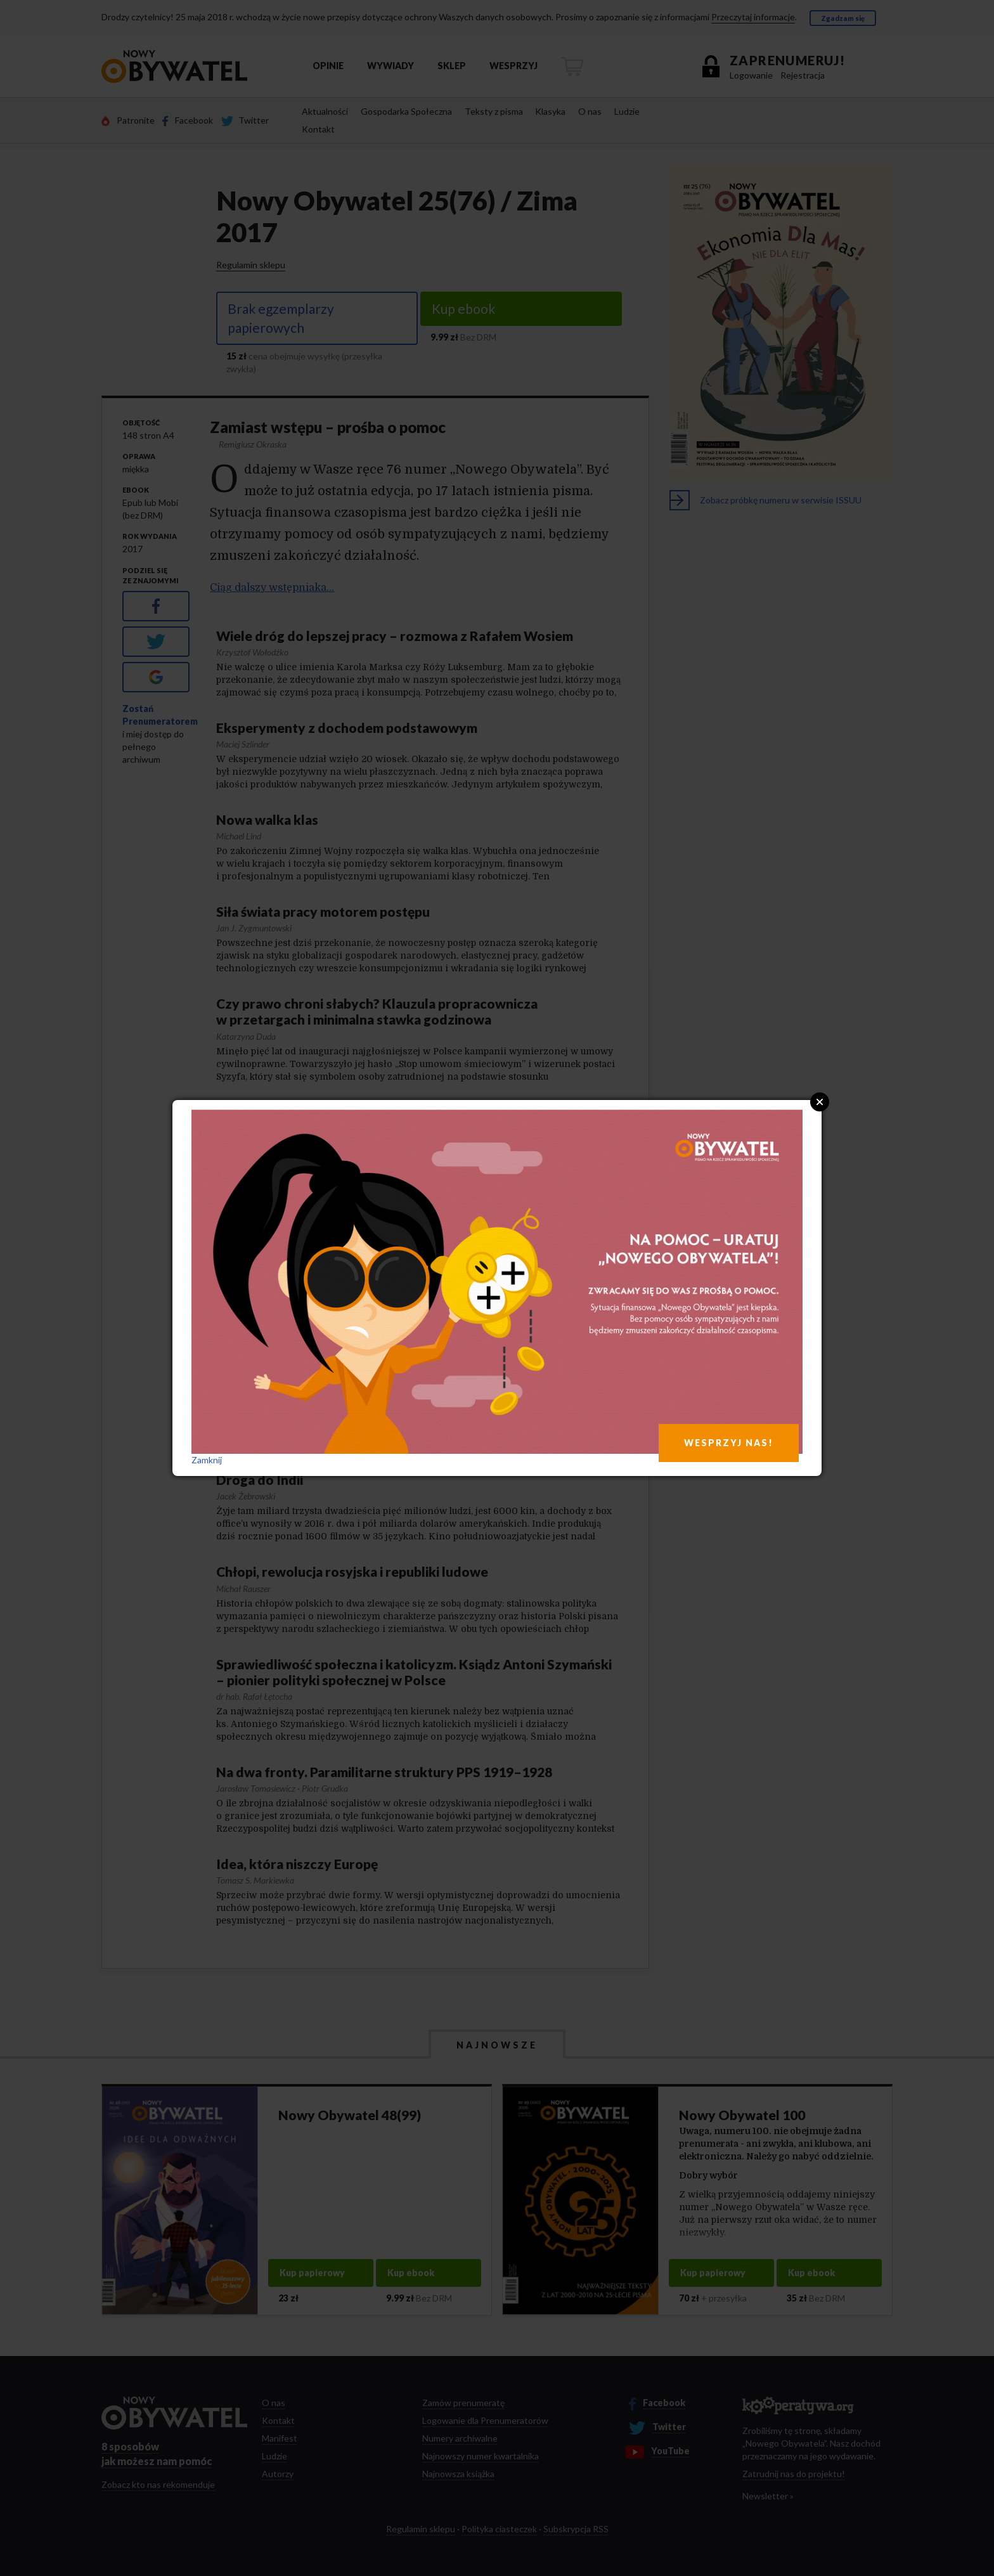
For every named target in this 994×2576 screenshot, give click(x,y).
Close (819, 1101)
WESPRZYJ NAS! (728, 1442)
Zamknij (206, 1459)
